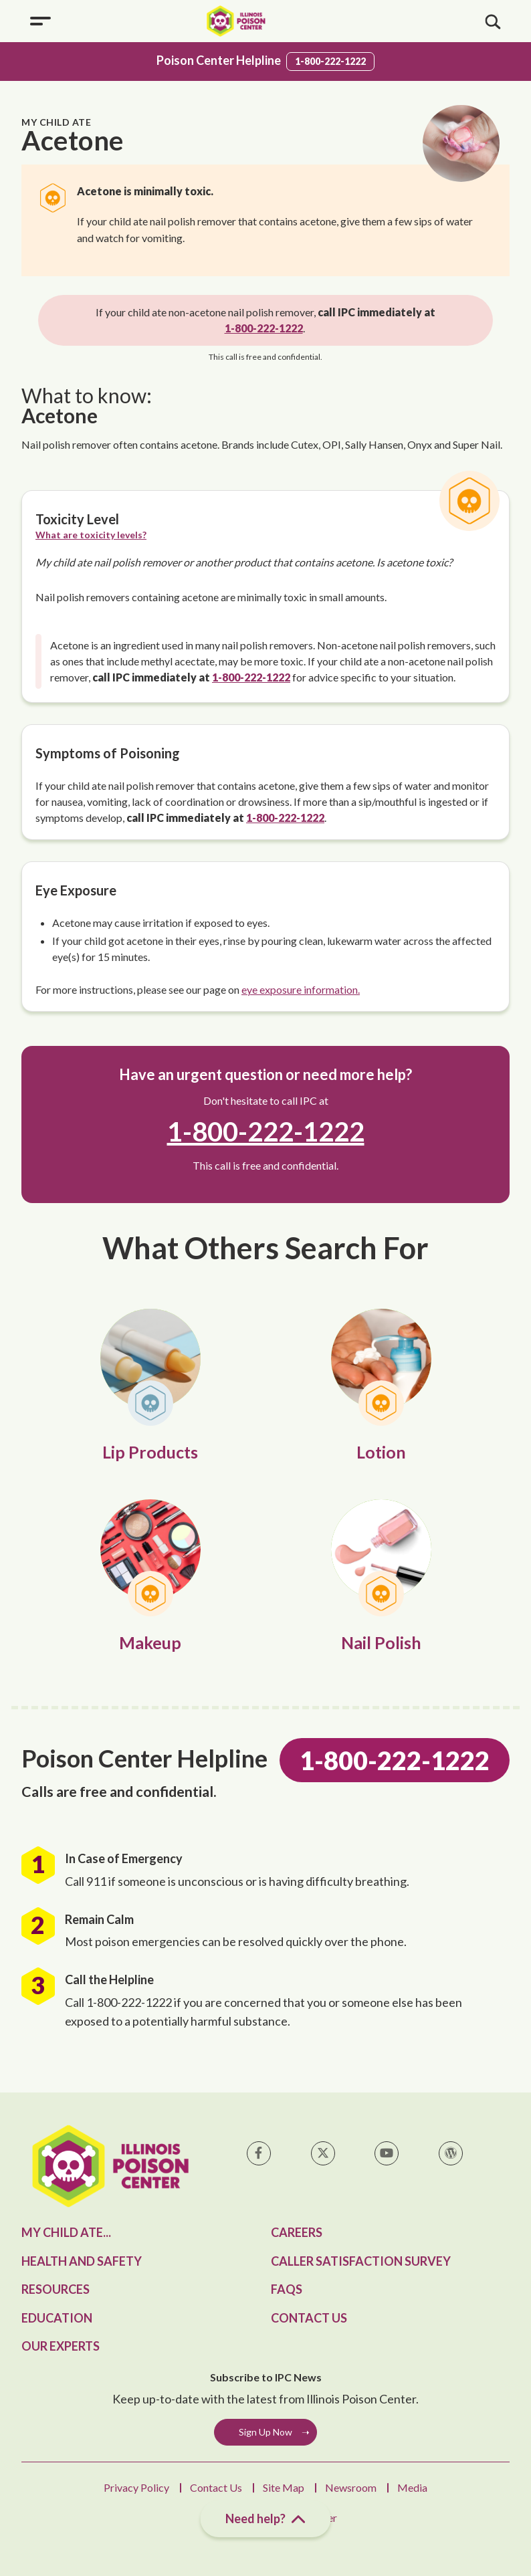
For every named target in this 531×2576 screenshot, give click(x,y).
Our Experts (60, 2346)
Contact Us (309, 2318)
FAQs (286, 2289)
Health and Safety (81, 2261)
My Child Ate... (66, 2232)
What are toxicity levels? (90, 534)
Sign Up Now (265, 2432)
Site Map (283, 2487)
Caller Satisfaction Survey (361, 2261)
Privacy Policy (136, 2487)
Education (56, 2318)
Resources (55, 2289)
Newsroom (351, 2487)
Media (412, 2487)
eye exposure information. (300, 989)
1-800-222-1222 (330, 61)
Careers (296, 2232)
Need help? (265, 2519)
